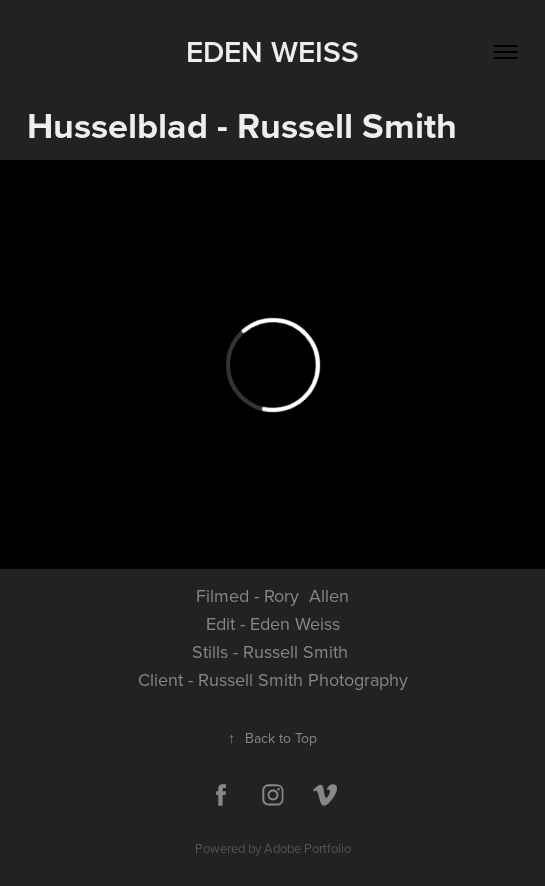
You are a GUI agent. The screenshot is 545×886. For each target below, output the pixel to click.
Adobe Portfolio (307, 848)
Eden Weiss (272, 51)
